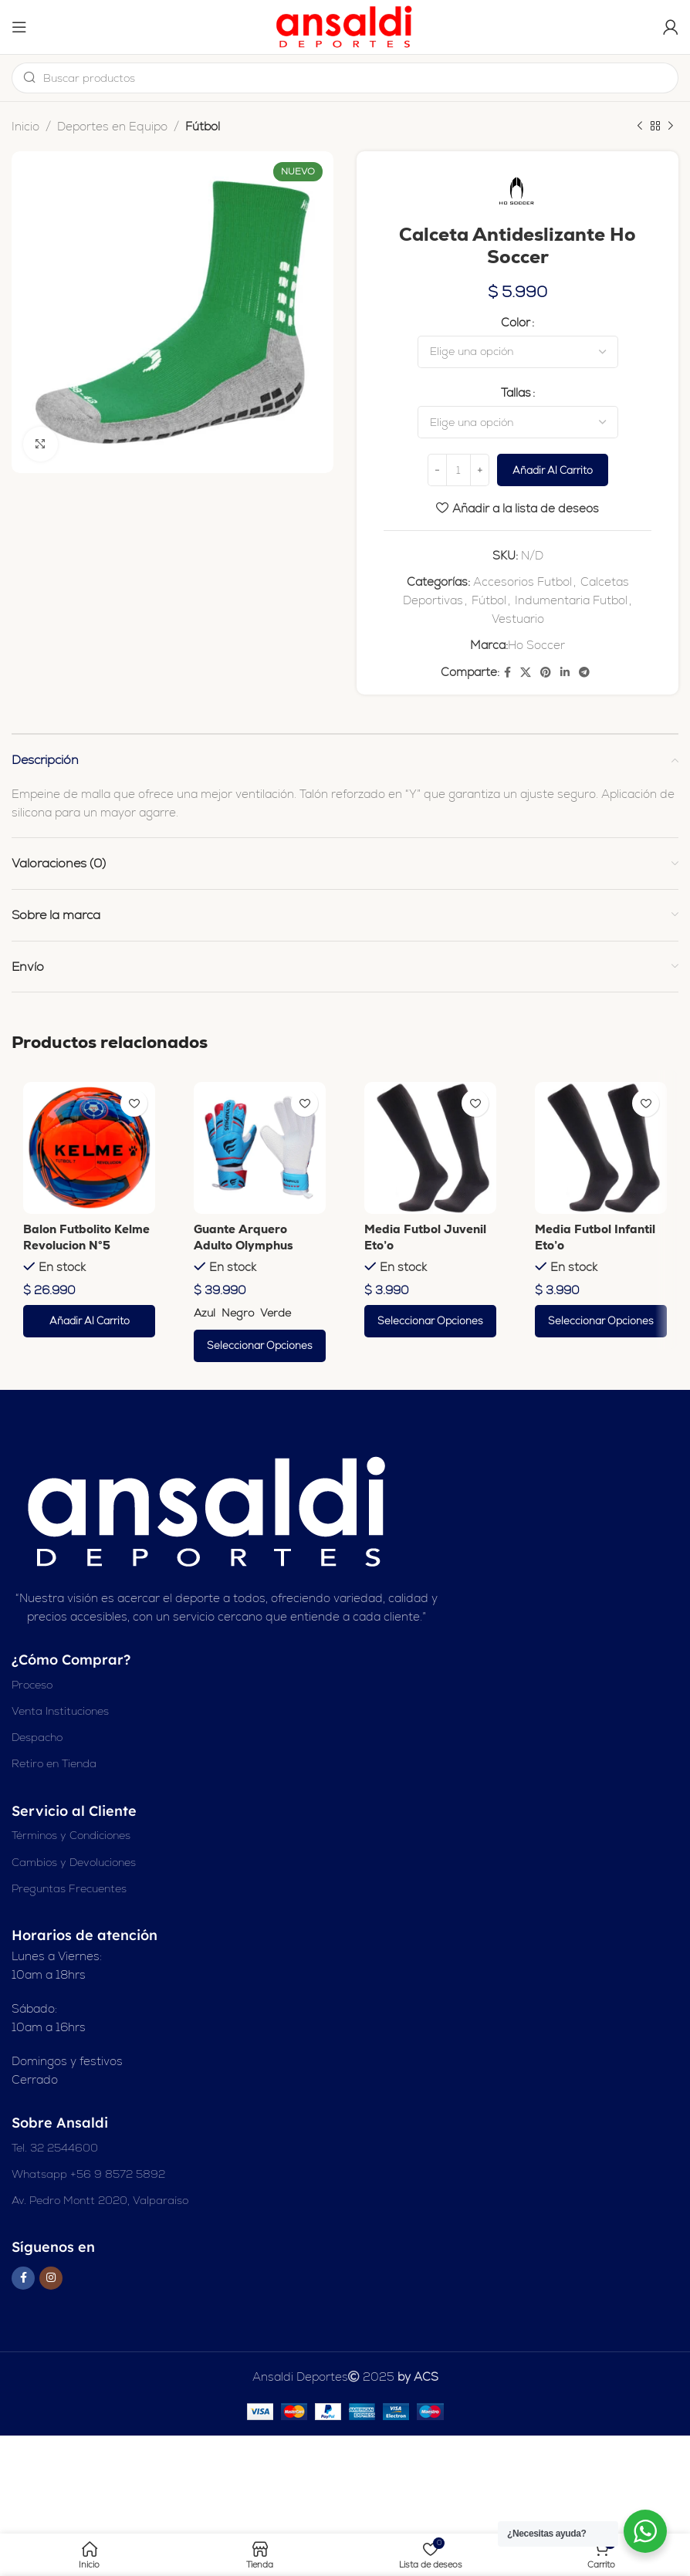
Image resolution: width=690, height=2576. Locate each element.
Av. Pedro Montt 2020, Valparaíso (100, 2201)
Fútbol (202, 126)
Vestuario (518, 619)
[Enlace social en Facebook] (507, 673)
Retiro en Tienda (54, 1765)
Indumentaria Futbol (571, 600)
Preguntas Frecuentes (69, 1889)
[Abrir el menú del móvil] (19, 27)
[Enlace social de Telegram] (584, 673)
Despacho (37, 1738)
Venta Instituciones (60, 1712)
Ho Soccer (536, 645)
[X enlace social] (526, 673)
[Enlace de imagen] (209, 1512)
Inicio (25, 126)
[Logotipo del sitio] (345, 26)
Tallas (516, 394)
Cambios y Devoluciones (74, 1863)
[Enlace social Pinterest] (546, 673)
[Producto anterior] (640, 126)
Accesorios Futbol (522, 582)
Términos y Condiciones (71, 1836)
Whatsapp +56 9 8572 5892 (88, 2175)
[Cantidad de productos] (458, 471)
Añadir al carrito (552, 471)
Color (515, 323)
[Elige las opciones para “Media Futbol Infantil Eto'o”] (601, 1322)
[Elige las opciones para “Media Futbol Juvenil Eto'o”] (430, 1322)
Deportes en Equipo (112, 126)
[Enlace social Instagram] (51, 2278)
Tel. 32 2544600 (55, 2148)
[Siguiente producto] (670, 126)
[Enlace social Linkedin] (565, 673)
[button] (89, 1322)
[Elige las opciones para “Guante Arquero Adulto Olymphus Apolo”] (260, 1346)
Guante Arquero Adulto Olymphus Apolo (243, 1245)
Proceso (32, 1685)
